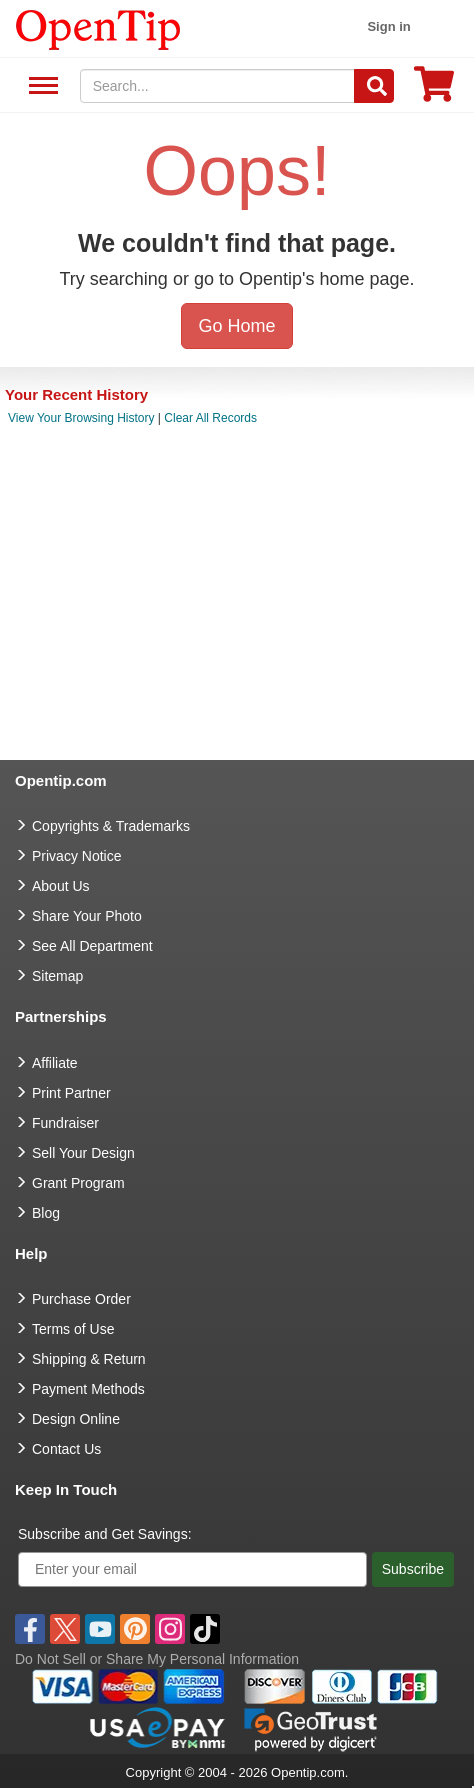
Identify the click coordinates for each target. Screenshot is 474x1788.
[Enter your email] (192, 1569)
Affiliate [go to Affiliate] (55, 1063)
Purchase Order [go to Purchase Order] (81, 1299)
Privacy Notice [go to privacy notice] (76, 856)
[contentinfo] (98, 28)
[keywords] (218, 86)
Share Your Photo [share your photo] (87, 916)
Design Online (76, 1419)
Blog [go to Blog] (46, 1213)
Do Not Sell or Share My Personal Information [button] (157, 1659)
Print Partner (71, 1093)
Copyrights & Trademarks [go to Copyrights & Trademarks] (111, 826)
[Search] (374, 86)
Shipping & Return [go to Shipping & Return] (89, 1359)
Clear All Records (210, 418)
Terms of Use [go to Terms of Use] (73, 1329)
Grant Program (78, 1183)
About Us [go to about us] (61, 886)
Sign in (388, 26)
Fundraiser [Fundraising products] (65, 1123)
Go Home (236, 326)
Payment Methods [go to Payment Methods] (88, 1389)
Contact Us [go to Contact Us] (66, 1449)
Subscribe (413, 1569)
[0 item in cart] (434, 90)
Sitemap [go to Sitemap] (57, 976)
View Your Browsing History (81, 418)
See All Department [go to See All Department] (92, 946)
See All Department (40, 86)
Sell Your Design (83, 1153)
